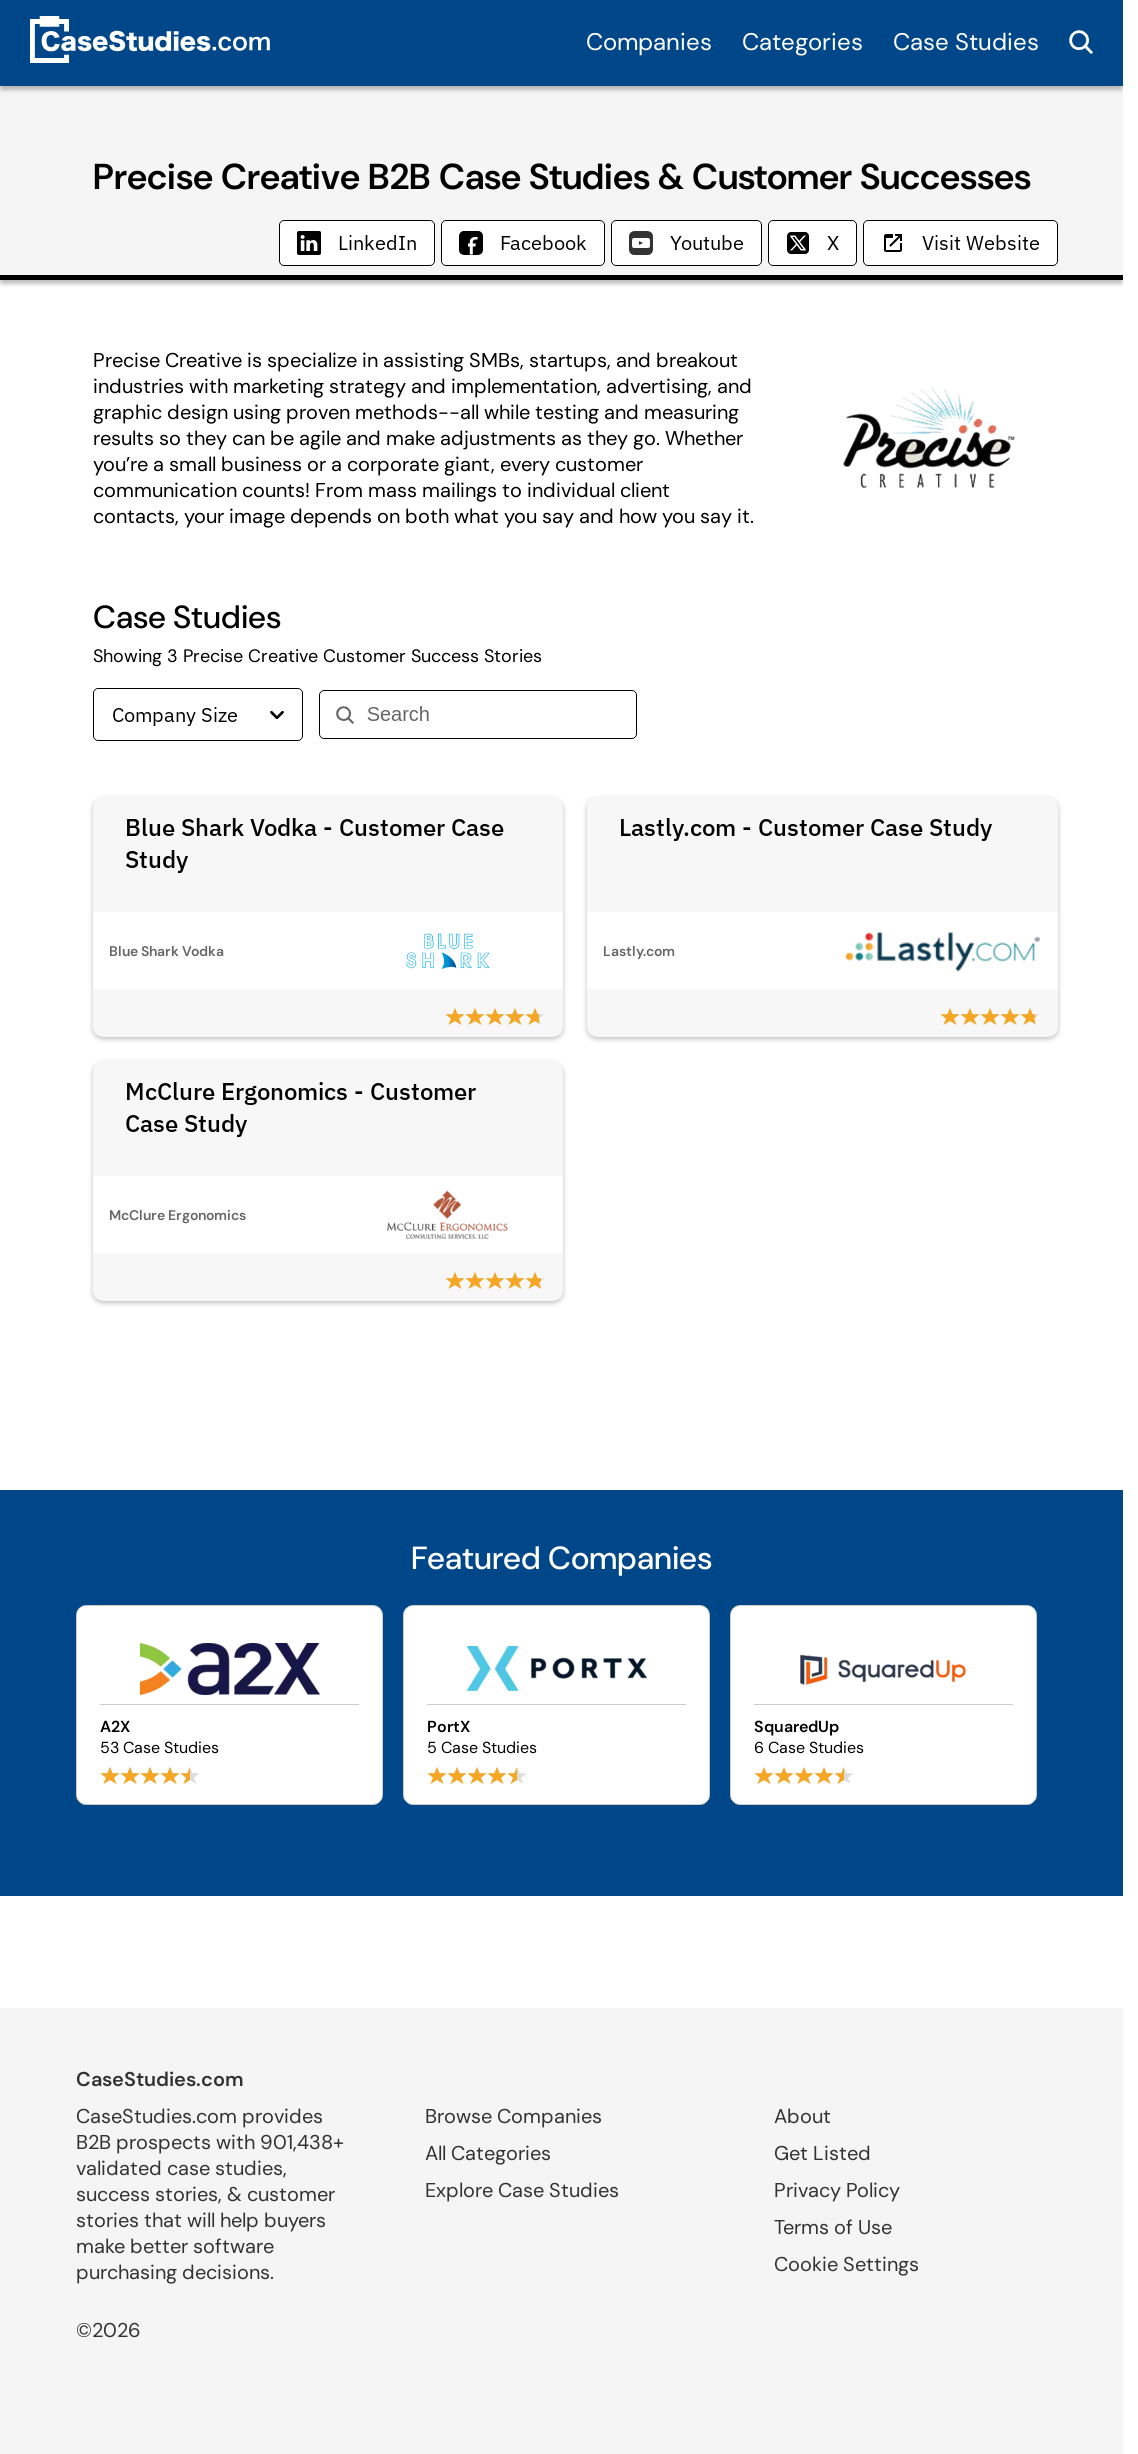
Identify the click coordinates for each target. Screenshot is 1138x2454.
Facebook (523, 242)
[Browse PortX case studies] (556, 1705)
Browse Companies (513, 2116)
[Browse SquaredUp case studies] (883, 1705)
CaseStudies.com (160, 2079)
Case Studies (966, 41)
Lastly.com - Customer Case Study (805, 827)
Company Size (198, 714)
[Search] (493, 714)
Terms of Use (833, 2227)
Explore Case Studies (522, 2190)
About (802, 2116)
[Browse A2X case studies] (229, 1705)
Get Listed (822, 2153)
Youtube (686, 242)
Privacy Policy (837, 2190)
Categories (802, 41)
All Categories (488, 2153)
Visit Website (960, 242)
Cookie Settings (846, 2264)
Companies (649, 41)
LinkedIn (357, 242)
